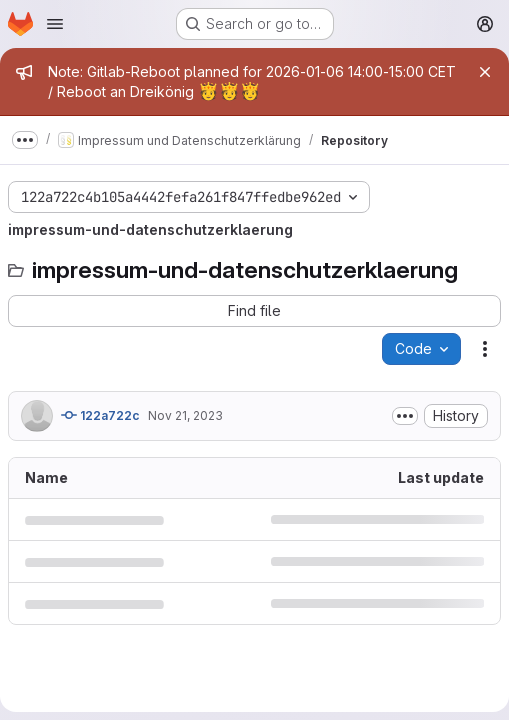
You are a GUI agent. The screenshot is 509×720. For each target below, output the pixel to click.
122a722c (100, 415)
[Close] (485, 72)
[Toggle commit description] (405, 416)
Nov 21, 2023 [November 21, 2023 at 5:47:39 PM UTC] (185, 415)
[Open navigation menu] (55, 24)
